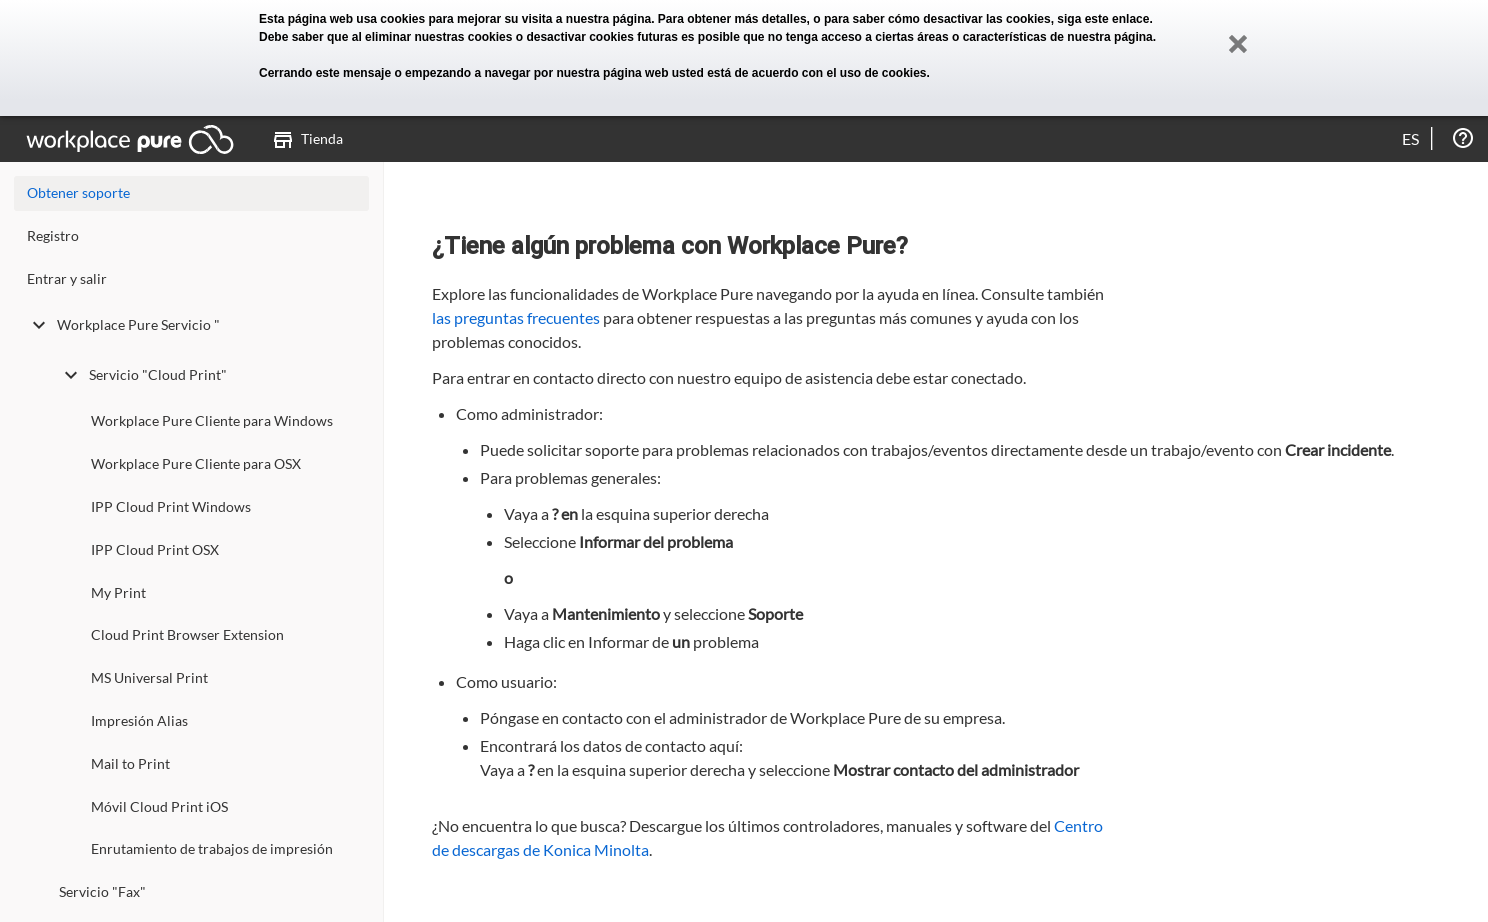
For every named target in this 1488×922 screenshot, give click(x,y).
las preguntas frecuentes (516, 317)
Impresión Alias (139, 720)
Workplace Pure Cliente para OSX (196, 463)
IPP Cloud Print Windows (171, 506)
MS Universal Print (149, 677)
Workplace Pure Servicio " (123, 325)
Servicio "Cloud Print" (143, 375)
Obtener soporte (78, 192)
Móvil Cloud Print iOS (159, 806)
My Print (118, 592)
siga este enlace (1103, 19)
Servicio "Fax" (102, 891)
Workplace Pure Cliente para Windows (212, 420)
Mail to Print (130, 763)
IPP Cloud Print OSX (155, 549)
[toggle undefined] (39, 325)
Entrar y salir (67, 278)
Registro (53, 235)
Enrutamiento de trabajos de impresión (212, 848)
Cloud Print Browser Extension (187, 634)
